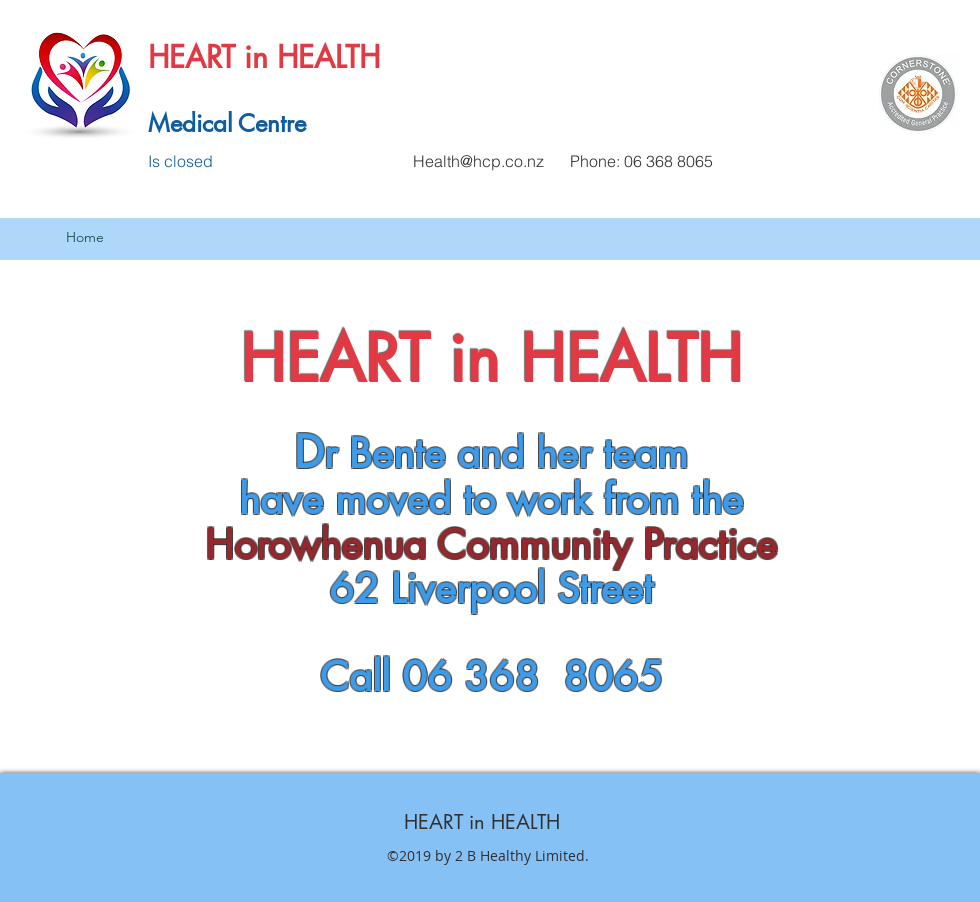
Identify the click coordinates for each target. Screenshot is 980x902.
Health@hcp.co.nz (478, 161)
